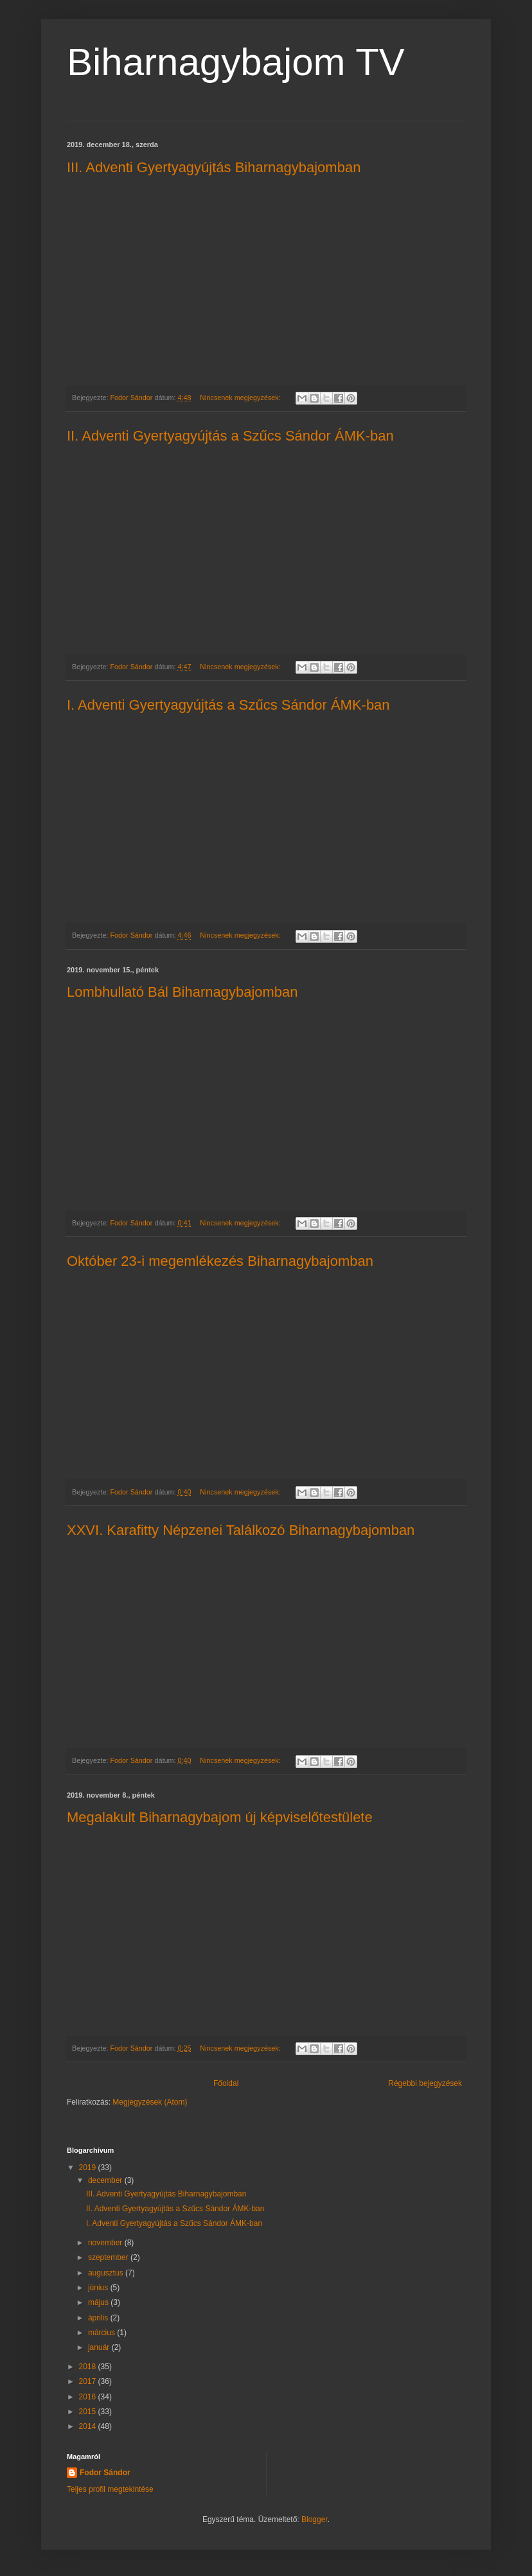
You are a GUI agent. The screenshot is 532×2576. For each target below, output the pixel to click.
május (99, 2302)
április (99, 2317)
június (99, 2287)
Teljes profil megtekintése (110, 2489)
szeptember (109, 2257)
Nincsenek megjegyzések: (241, 397)
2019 (88, 2167)
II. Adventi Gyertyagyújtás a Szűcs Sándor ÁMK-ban (230, 436)
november (106, 2242)
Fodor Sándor (105, 2472)
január (100, 2347)
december (106, 2180)
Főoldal (225, 2083)
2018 (88, 2366)
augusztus (106, 2272)
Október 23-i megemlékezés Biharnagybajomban (220, 1261)
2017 (88, 2381)
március (102, 2332)
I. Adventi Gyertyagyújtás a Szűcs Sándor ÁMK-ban (228, 705)
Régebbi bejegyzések (425, 2083)
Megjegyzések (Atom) (149, 2102)
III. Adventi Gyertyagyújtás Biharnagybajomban (213, 167)
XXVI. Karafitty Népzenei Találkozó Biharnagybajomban (240, 1530)
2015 (88, 2411)
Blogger (314, 2519)
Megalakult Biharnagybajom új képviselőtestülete (220, 1817)
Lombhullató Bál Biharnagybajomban (182, 992)
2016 (88, 2396)
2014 (88, 2426)
